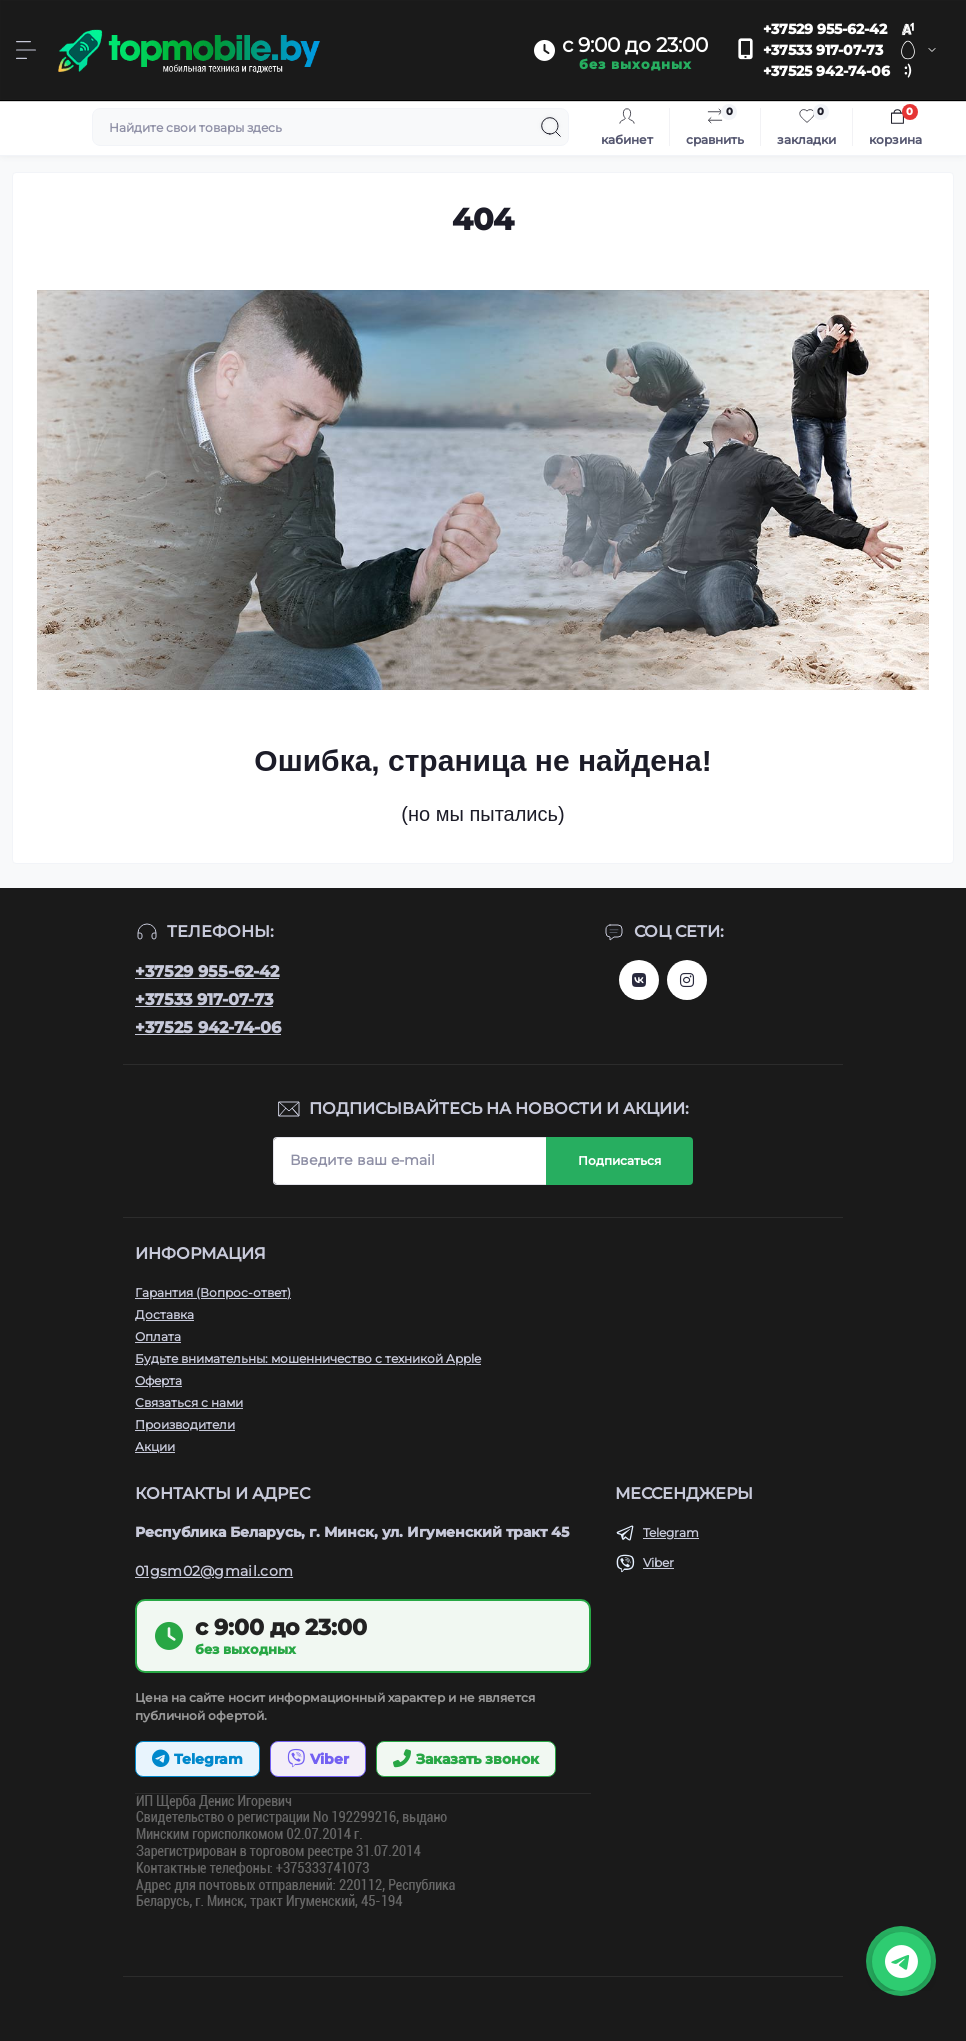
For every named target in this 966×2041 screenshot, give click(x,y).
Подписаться (619, 1160)
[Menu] (26, 50)
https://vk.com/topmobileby (639, 980)
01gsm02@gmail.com (214, 1571)
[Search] (551, 127)
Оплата (158, 1336)
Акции (155, 1446)
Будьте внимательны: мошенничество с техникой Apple (308, 1358)
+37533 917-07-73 (823, 50)
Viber (658, 1562)
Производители (185, 1424)
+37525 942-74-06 (826, 71)
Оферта (158, 1380)
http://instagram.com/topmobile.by (687, 980)
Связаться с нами (189, 1402)
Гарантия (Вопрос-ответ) (213, 1292)
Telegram (671, 1532)
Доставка (164, 1314)
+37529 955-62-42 (825, 29)
